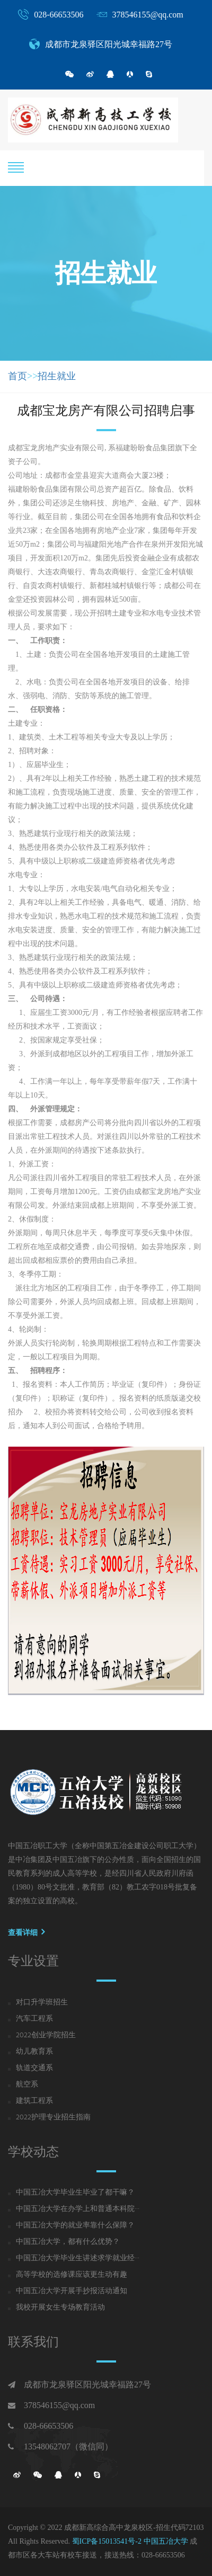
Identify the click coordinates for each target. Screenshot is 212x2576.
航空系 (27, 2085)
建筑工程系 (34, 2101)
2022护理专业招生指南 (53, 2118)
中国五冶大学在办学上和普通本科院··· (77, 2209)
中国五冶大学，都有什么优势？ (68, 2242)
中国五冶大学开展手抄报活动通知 (71, 2291)
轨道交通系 (34, 2068)
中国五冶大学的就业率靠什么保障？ (75, 2226)
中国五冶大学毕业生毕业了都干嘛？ (75, 2193)
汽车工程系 (34, 2019)
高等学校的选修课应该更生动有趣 (71, 2275)
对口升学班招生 (42, 2003)
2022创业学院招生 (46, 2035)
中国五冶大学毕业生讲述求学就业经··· (77, 2258)
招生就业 (57, 376)
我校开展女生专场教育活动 (60, 2308)
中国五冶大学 (166, 2541)
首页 (17, 376)
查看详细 (26, 1932)
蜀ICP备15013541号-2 (107, 2541)
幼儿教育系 (34, 2052)
